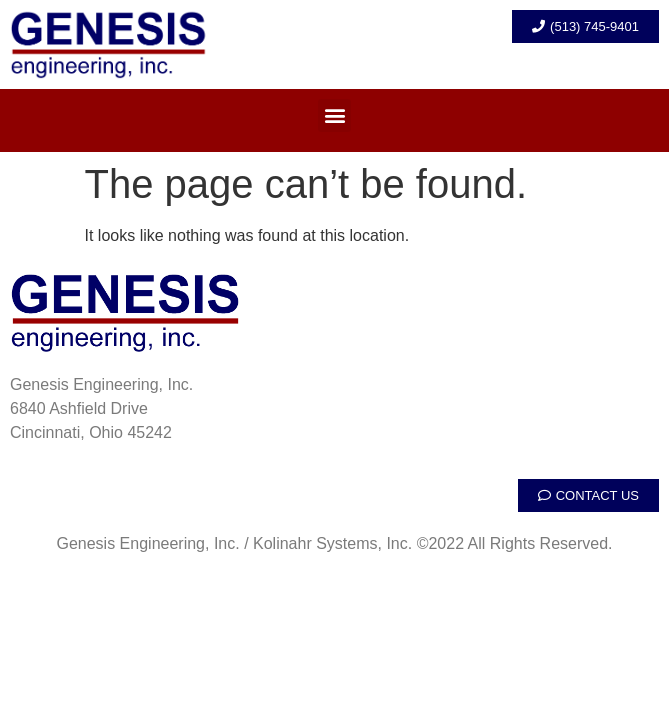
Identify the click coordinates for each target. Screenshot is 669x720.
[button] (334, 115)
